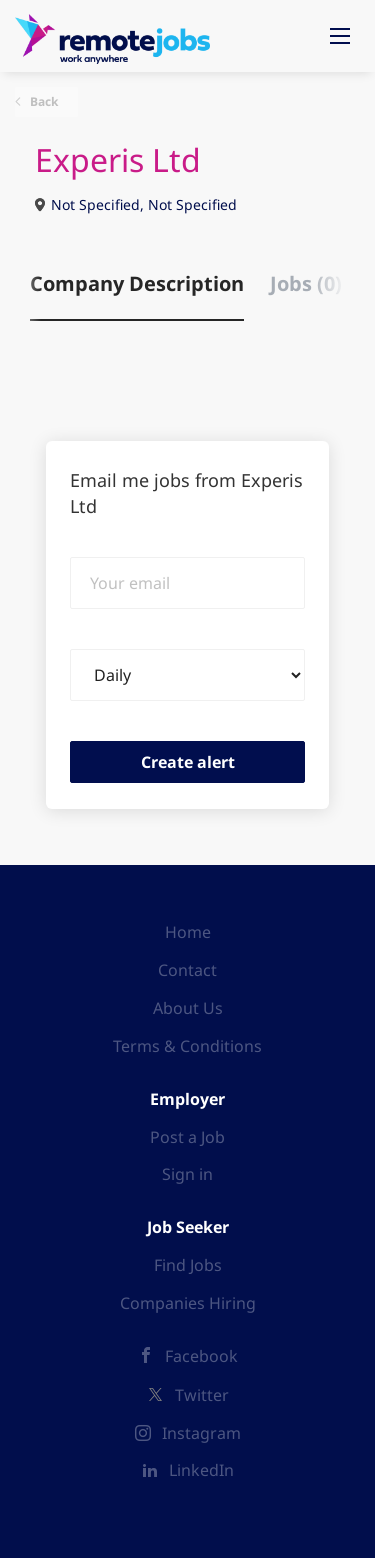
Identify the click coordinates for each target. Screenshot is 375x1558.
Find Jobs (188, 1265)
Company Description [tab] (137, 283)
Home (188, 932)
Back (42, 101)
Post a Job (187, 1137)
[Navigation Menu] (340, 36)
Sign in (187, 1174)
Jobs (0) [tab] (306, 283)
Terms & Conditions (187, 1046)
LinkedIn (201, 1470)
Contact (187, 970)
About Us (188, 1008)
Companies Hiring (188, 1303)
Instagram (201, 1433)
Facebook (201, 1356)
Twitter (202, 1395)
